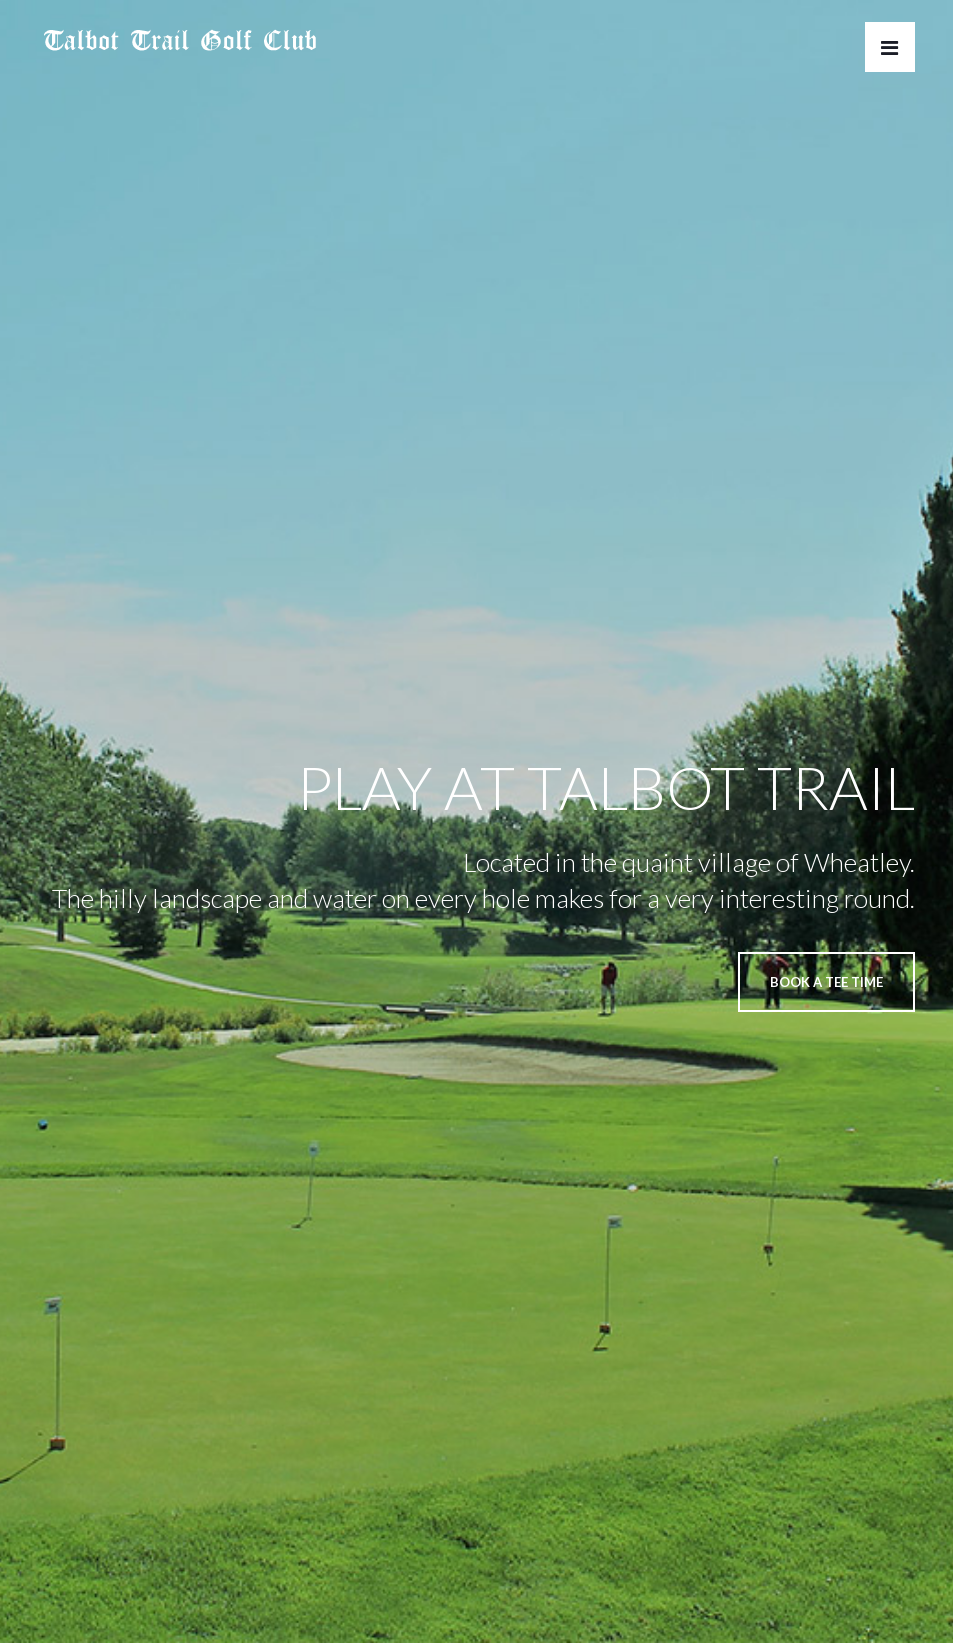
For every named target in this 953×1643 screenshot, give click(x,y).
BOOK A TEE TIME (826, 982)
